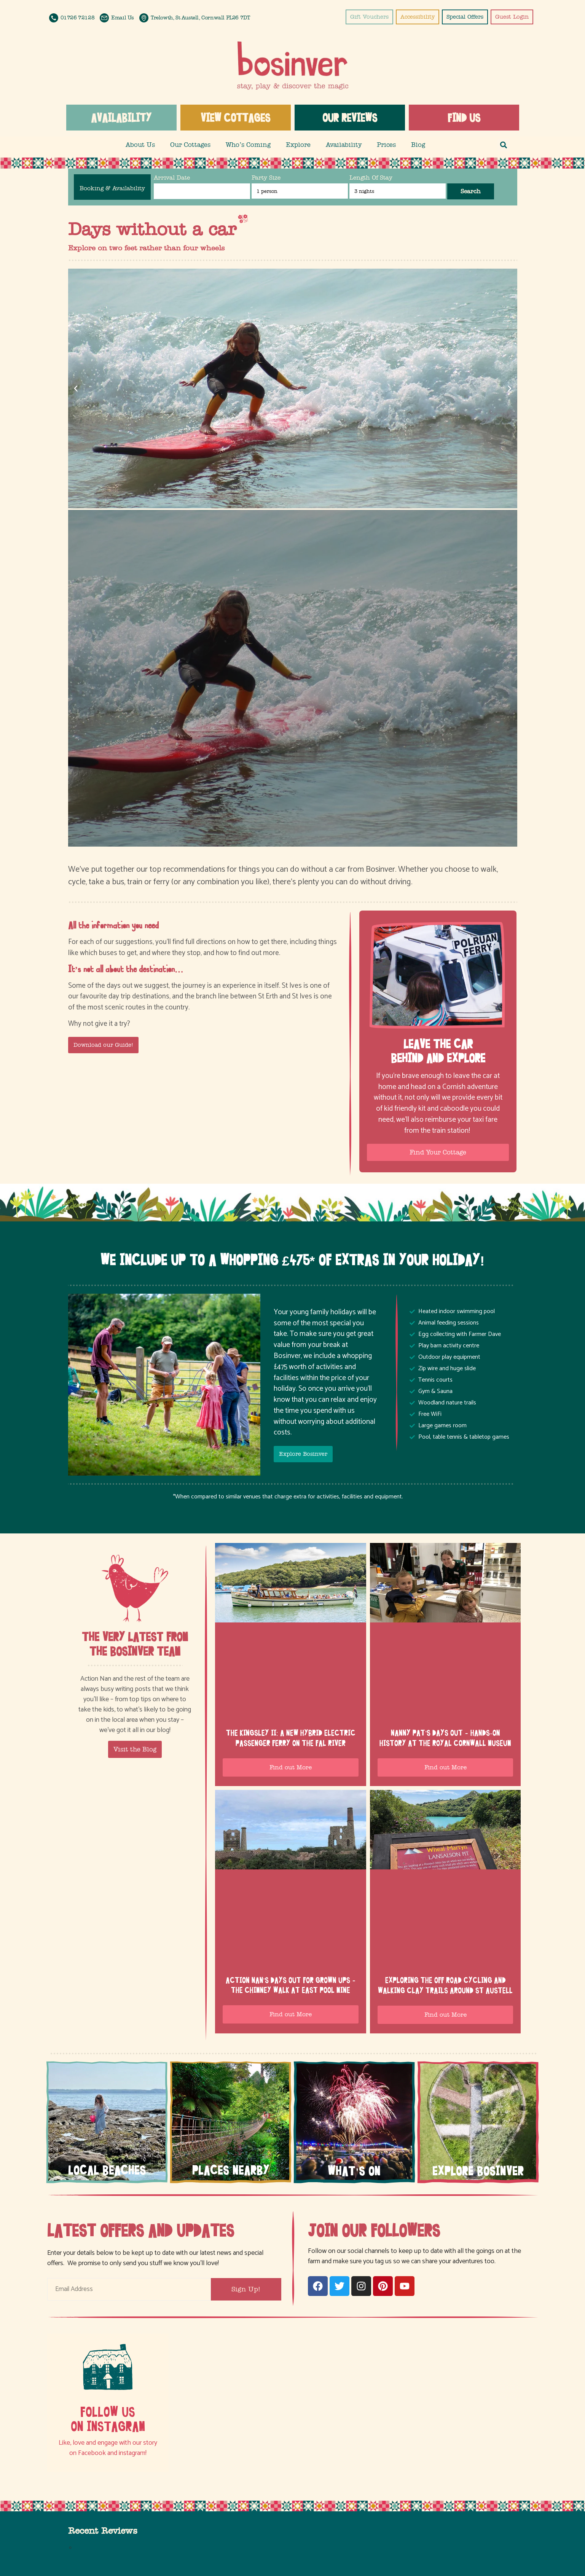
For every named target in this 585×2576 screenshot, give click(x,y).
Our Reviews (349, 118)
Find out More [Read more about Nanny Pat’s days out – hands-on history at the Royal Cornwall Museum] (445, 1767)
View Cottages (235, 118)
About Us (140, 145)
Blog (418, 145)
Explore (298, 145)
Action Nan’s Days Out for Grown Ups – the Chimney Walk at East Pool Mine (291, 1985)
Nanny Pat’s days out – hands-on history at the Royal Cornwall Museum (445, 1738)
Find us (464, 118)
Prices (386, 145)
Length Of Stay (370, 178)
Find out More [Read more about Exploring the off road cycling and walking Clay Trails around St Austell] (445, 2015)
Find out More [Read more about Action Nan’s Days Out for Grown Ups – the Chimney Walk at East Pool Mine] (290, 2014)
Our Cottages (190, 145)
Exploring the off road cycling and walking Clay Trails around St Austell (445, 1985)
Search (471, 191)
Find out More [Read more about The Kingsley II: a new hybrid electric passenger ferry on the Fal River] (290, 1767)
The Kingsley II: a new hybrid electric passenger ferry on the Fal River (290, 1738)
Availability (121, 118)
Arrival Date (172, 178)
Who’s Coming (248, 145)
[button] (503, 145)
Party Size (266, 178)
